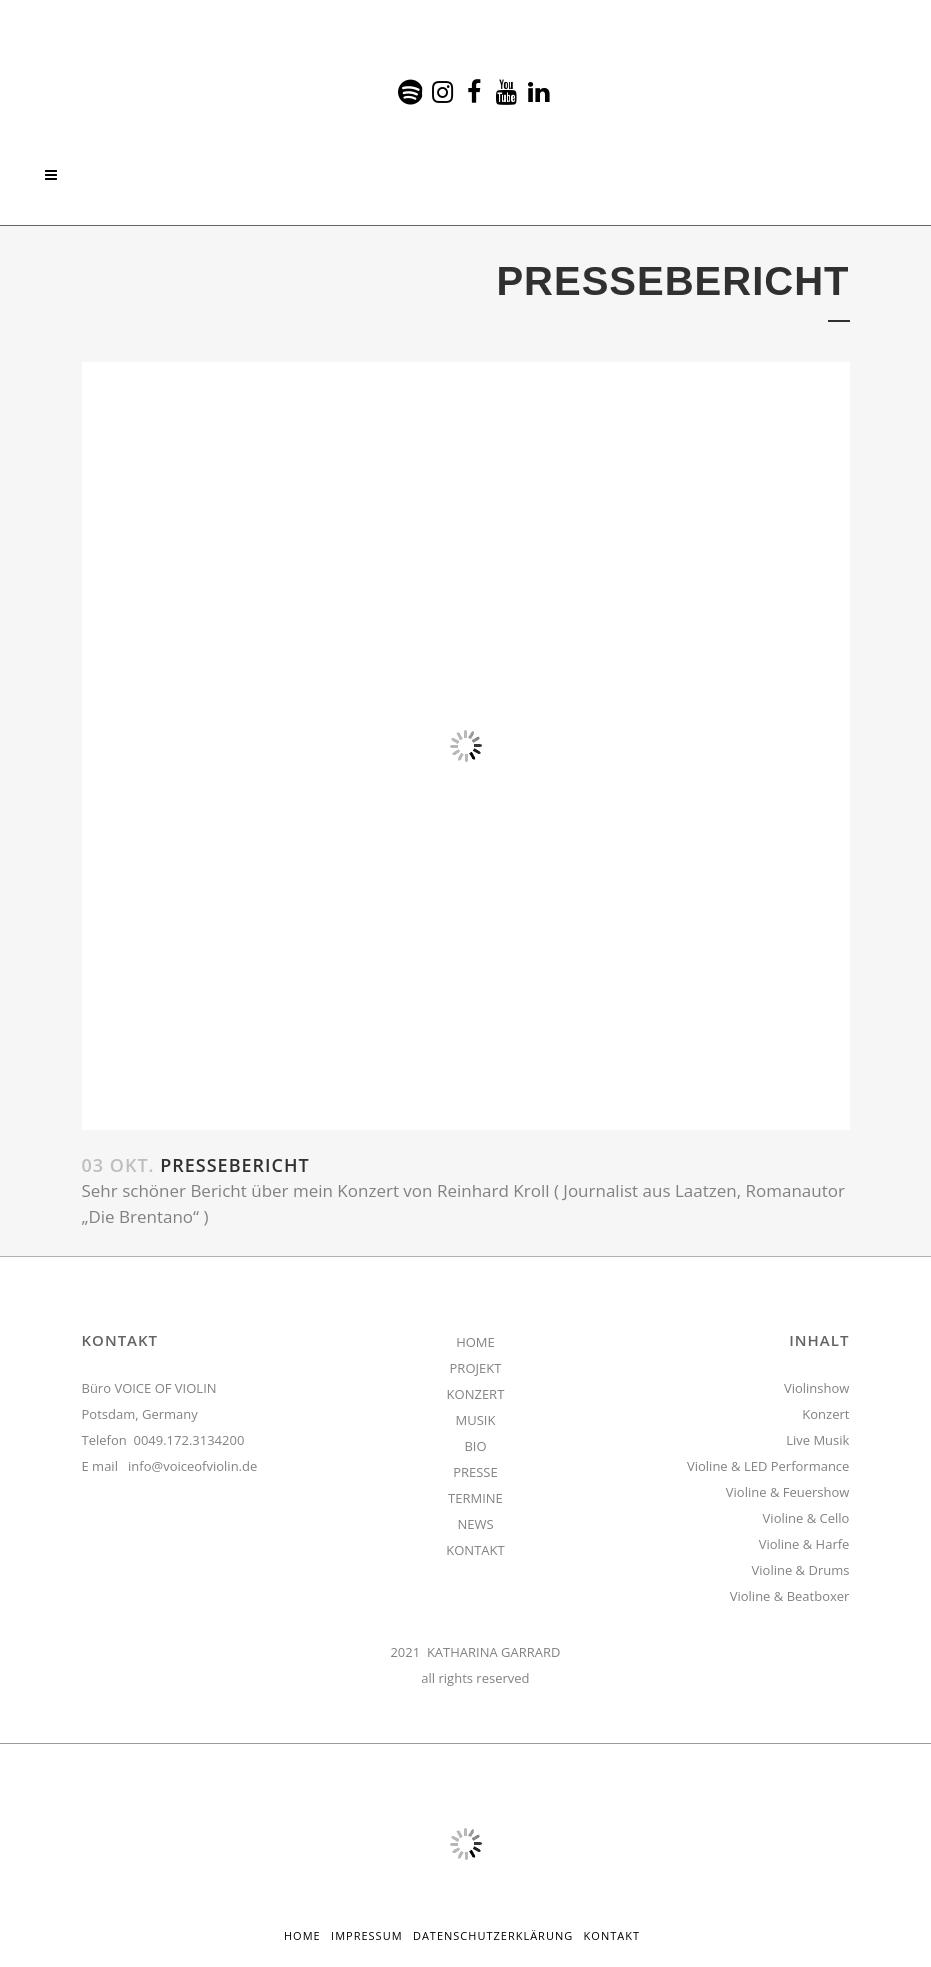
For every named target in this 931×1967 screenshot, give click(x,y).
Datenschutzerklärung (493, 1935)
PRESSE (475, 1472)
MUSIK (476, 1420)
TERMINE (475, 1498)
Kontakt (612, 1935)
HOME (475, 1342)
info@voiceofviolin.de (192, 1466)
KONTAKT (475, 1550)
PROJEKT (476, 1368)
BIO (475, 1446)
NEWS (475, 1524)
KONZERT (476, 1394)
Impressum (366, 1935)
